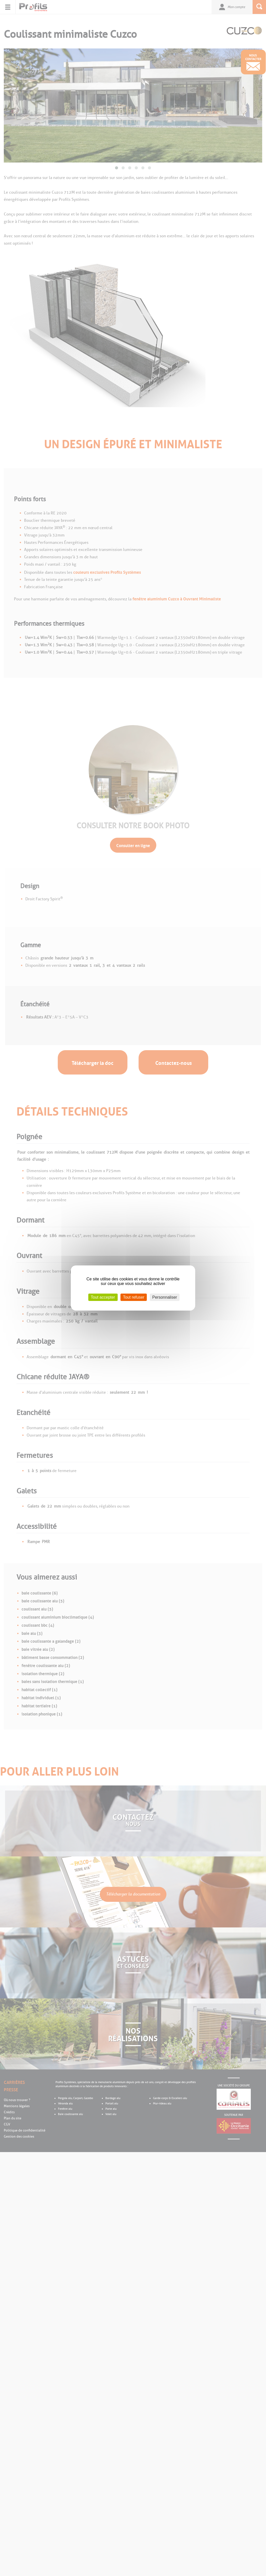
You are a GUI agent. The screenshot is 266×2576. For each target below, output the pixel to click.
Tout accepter (103, 1297)
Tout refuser (133, 1297)
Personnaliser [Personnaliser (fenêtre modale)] (164, 1297)
